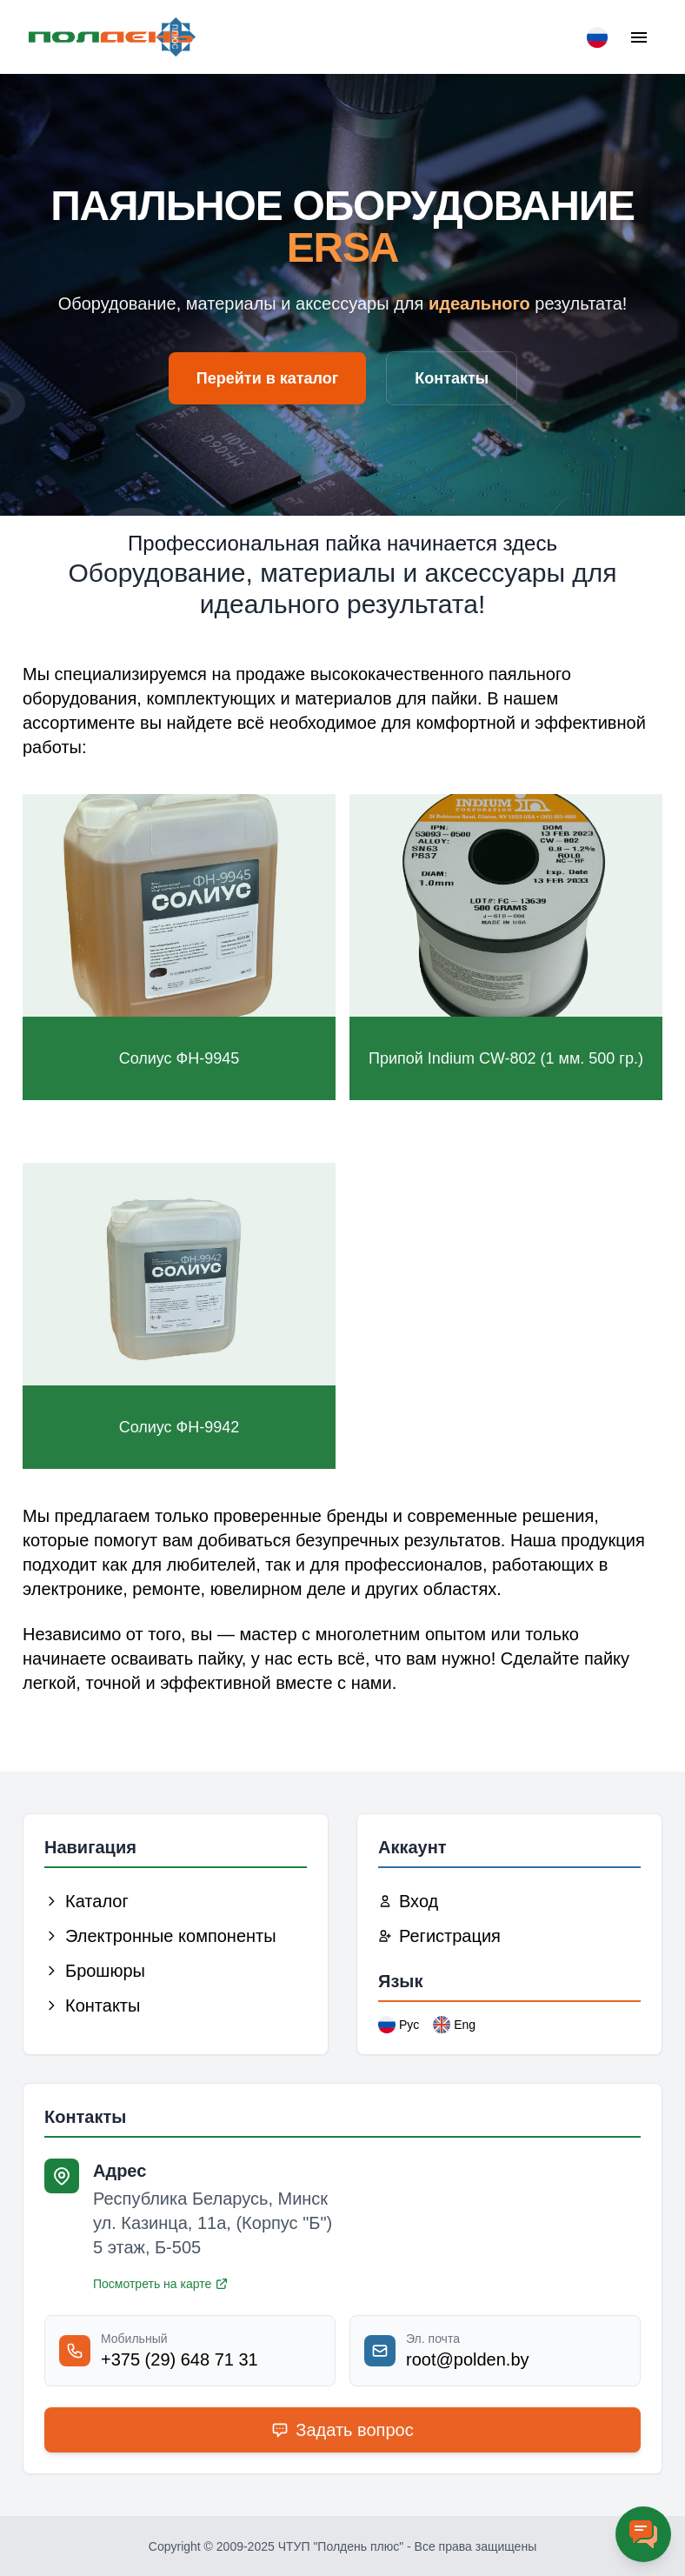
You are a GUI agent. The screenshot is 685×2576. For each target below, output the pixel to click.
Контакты (452, 378)
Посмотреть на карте (161, 2284)
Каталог (86, 1901)
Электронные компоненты (160, 1935)
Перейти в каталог (267, 378)
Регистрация (439, 1935)
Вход (408, 1901)
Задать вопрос (342, 2429)
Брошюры (94, 1970)
